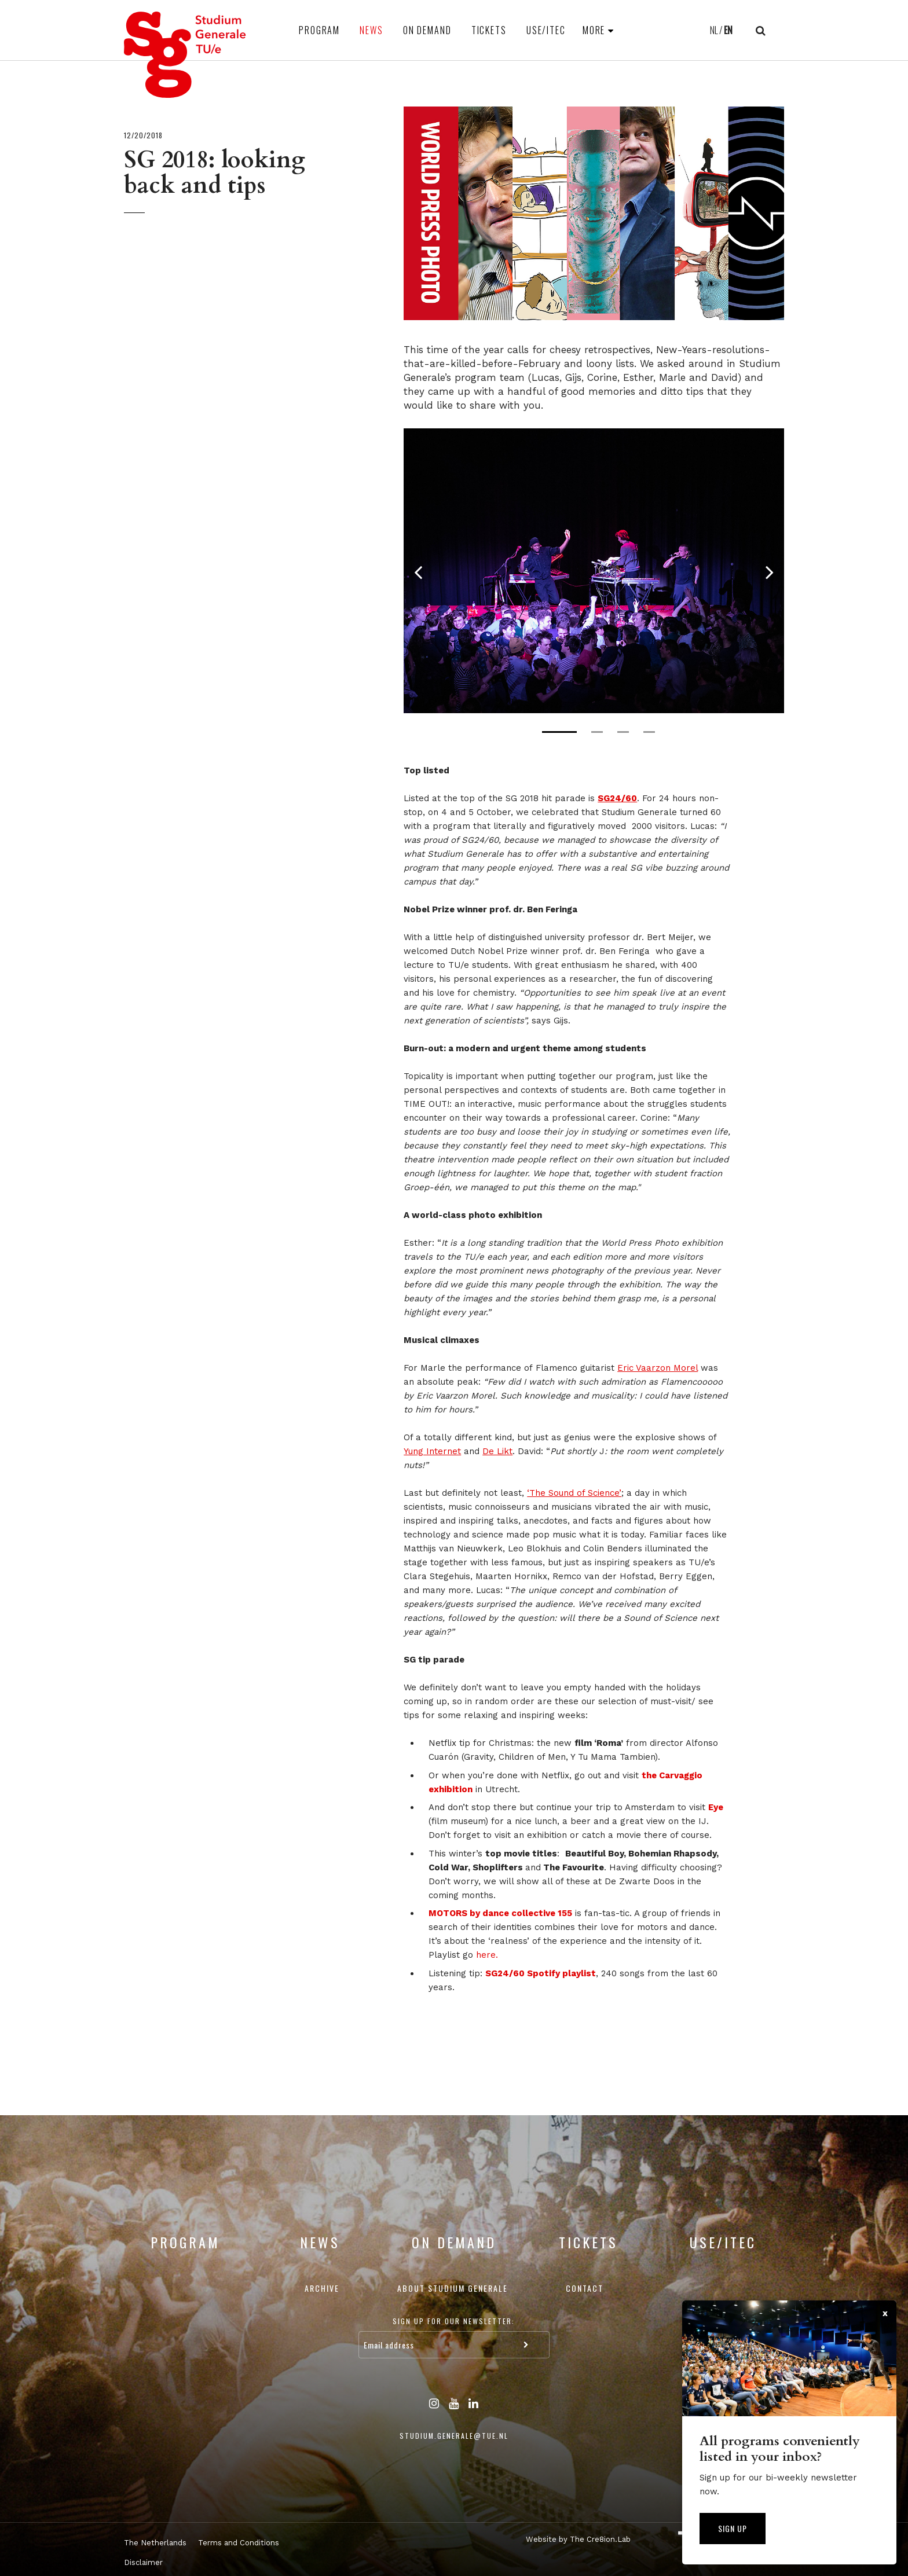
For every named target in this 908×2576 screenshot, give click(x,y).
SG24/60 (617, 798)
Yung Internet (432, 1451)
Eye (715, 1807)
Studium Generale (185, 55)
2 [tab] (597, 732)
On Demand (427, 30)
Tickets (489, 30)
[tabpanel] (594, 571)
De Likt (497, 1451)
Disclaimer (143, 2562)
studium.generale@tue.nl (454, 2436)
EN (728, 30)
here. (487, 1955)
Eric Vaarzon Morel (657, 1368)
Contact (584, 2288)
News (371, 30)
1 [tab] (559, 732)
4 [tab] (649, 732)
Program (319, 30)
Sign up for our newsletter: (454, 2321)
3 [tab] (623, 732)
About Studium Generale (452, 2288)
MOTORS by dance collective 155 (500, 1913)
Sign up (732, 2528)
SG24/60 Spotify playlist (540, 1973)
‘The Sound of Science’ (574, 1493)
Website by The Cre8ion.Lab (578, 2539)
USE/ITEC (546, 30)
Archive (322, 2288)
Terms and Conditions (238, 2542)
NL (714, 30)
